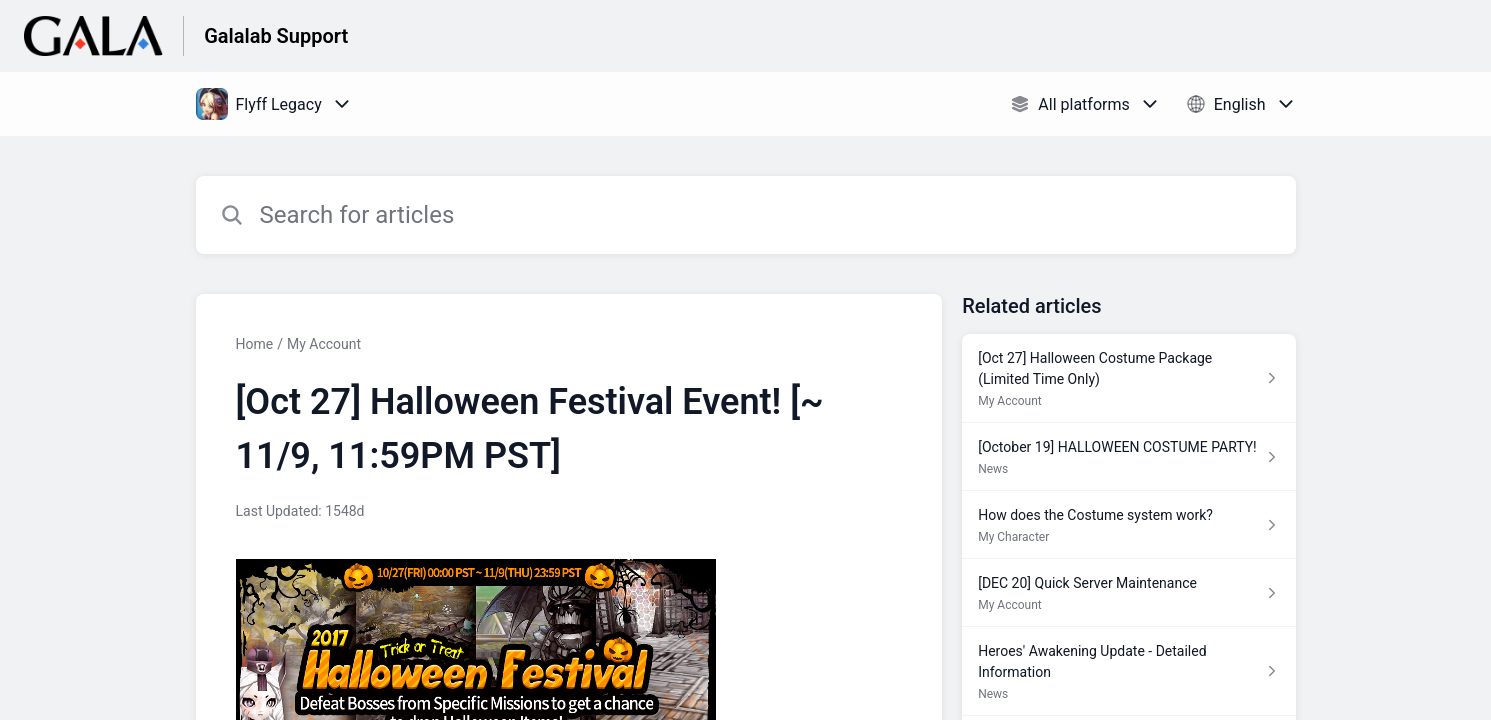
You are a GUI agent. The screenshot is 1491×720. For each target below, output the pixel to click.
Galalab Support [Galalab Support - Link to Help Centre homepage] (276, 36)
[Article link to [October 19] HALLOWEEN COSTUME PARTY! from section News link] (1128, 457)
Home (255, 344)
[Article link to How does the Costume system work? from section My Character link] (1128, 525)
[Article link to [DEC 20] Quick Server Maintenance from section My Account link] (1128, 593)
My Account (324, 344)
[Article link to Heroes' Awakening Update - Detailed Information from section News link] (1128, 671)
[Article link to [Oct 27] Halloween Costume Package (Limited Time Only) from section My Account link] (1128, 378)
